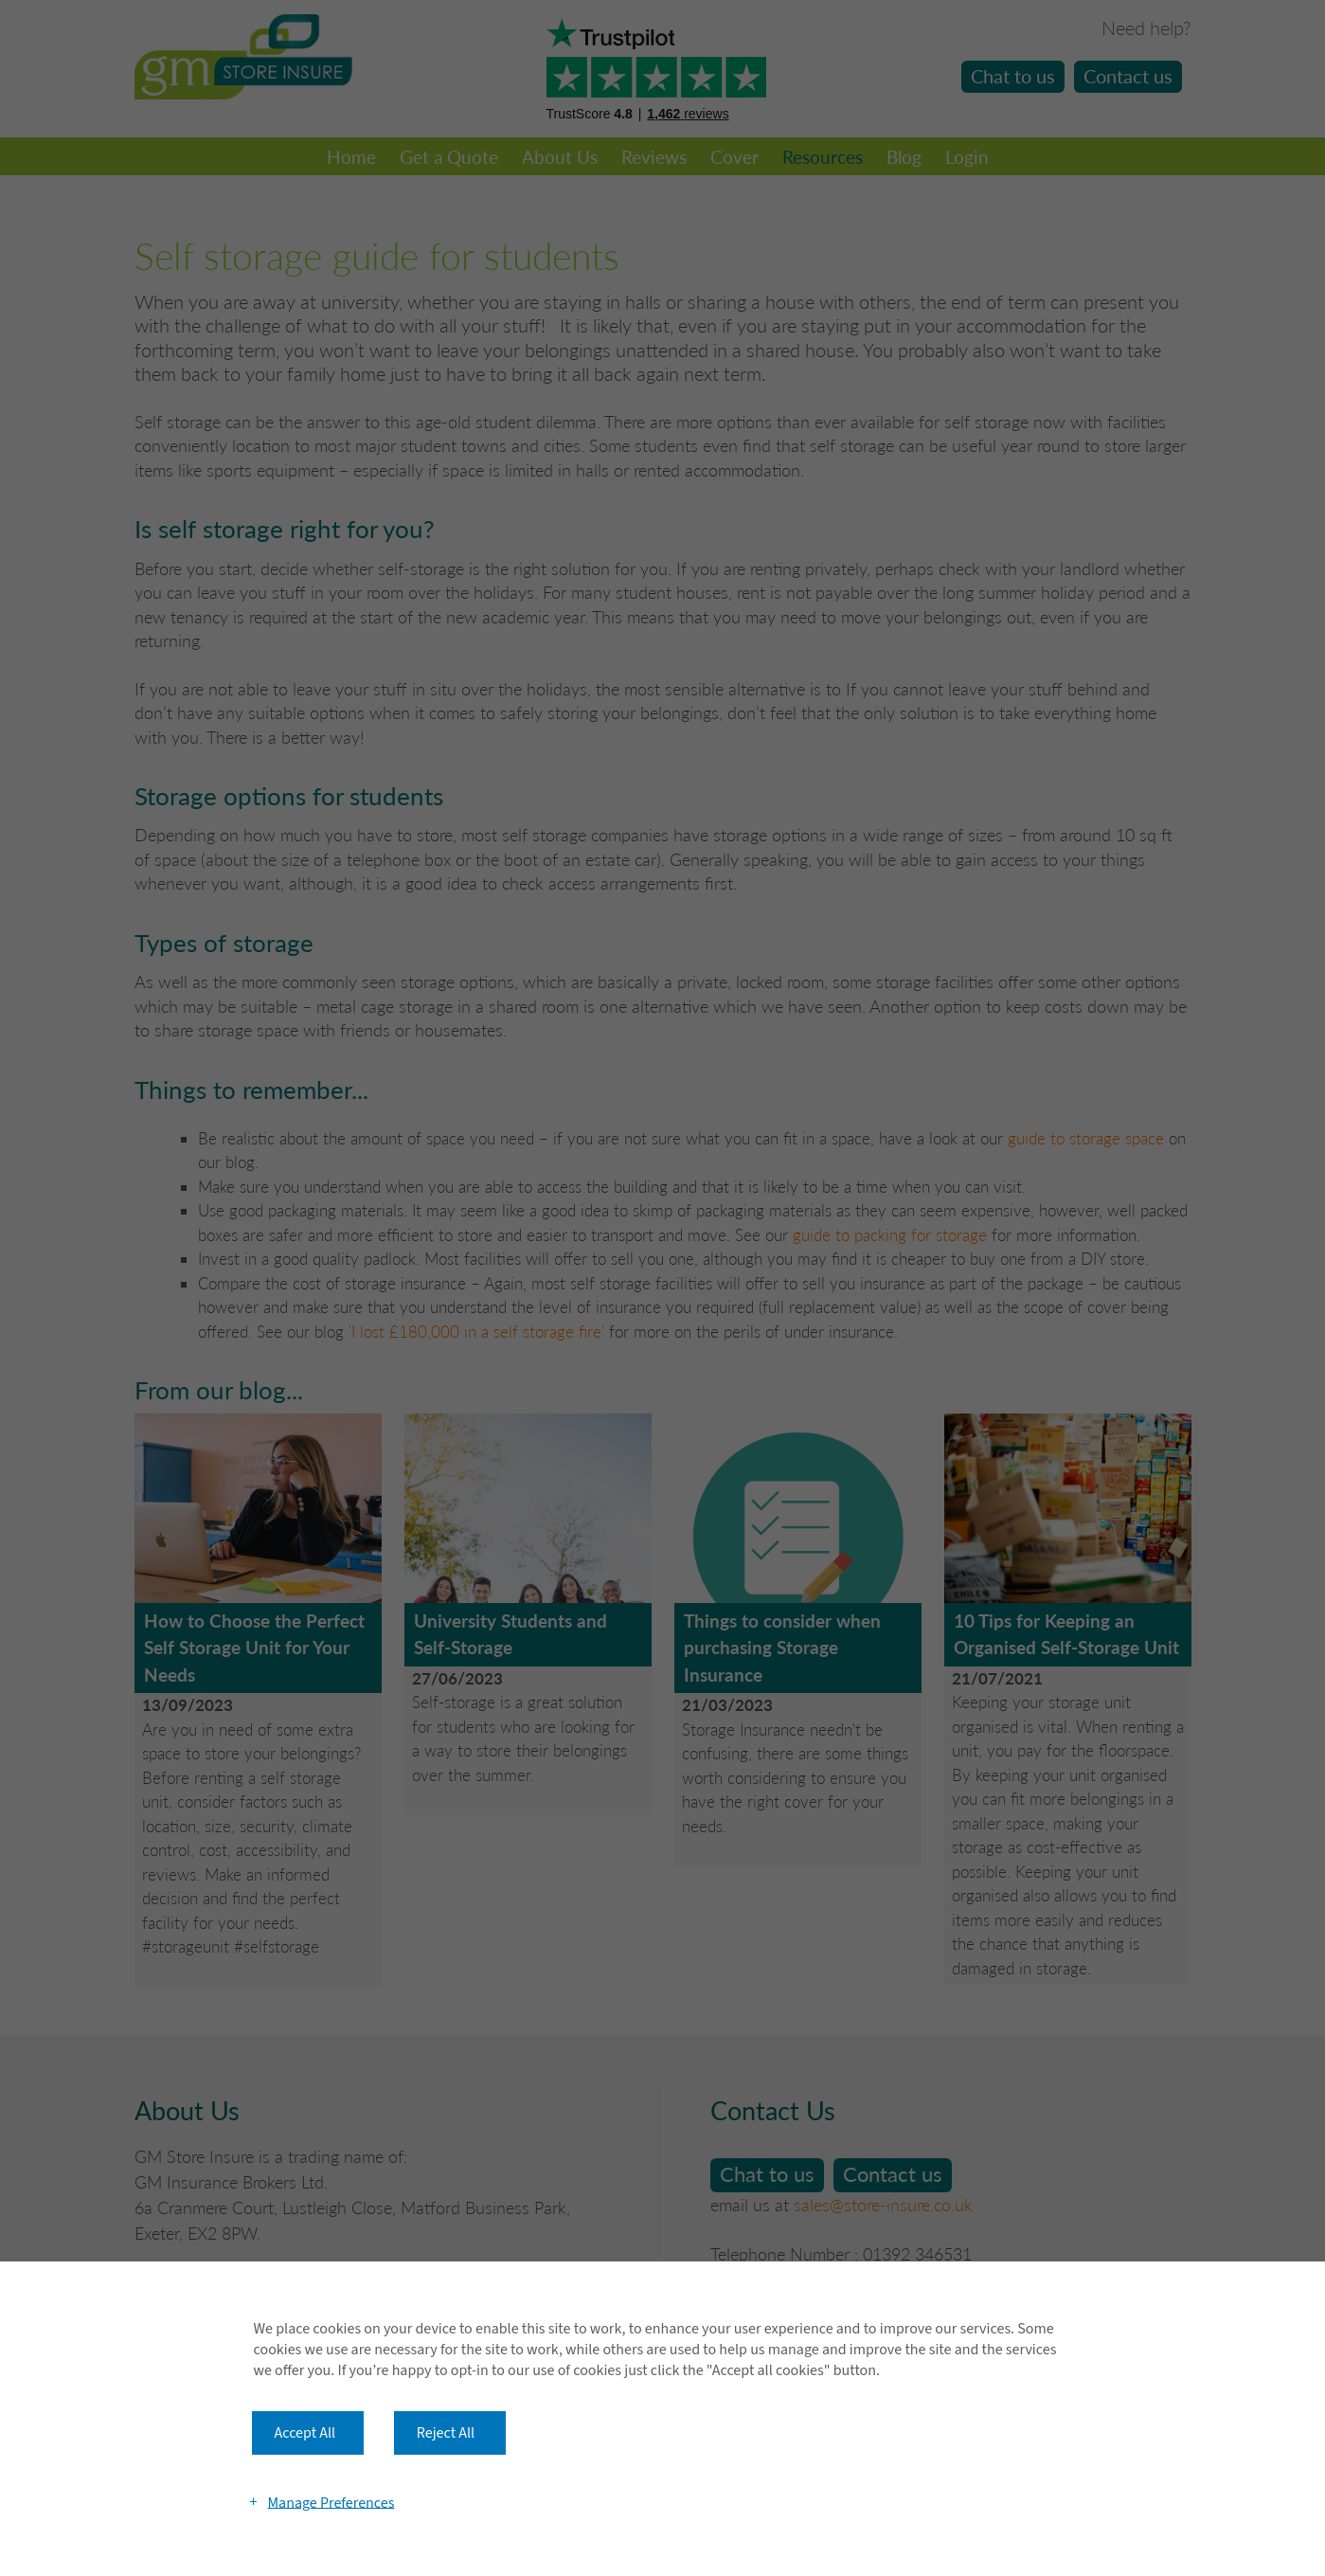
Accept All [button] (305, 2433)
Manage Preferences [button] (330, 2502)
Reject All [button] (445, 2433)
